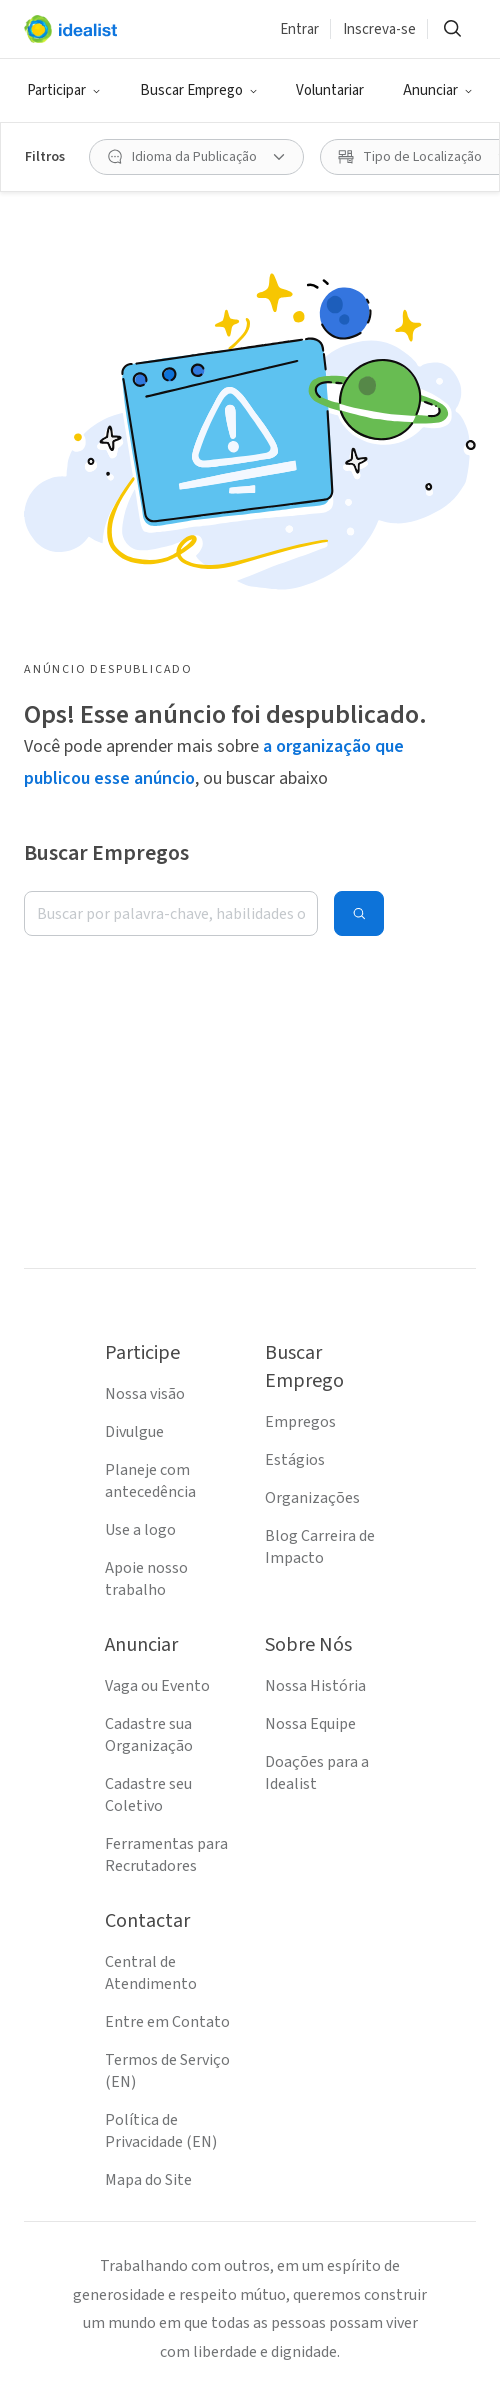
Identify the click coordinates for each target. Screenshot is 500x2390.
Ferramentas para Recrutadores (166, 1855)
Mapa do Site (148, 2180)
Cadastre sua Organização (149, 1735)
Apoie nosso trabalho (146, 1579)
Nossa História (315, 1686)
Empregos (300, 1422)
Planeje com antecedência (150, 1481)
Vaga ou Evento (157, 1686)
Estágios (295, 1460)
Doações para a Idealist (317, 1773)
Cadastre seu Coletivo (148, 1795)
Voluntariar (330, 90)
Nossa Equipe (310, 1724)
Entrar (299, 29)
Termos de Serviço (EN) (167, 2071)
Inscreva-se (379, 29)
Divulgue (134, 1432)
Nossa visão (145, 1394)
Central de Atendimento (151, 1973)
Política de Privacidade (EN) (161, 2131)
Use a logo (140, 1530)
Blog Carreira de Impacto (320, 1547)
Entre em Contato (167, 2022)
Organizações (312, 1498)
